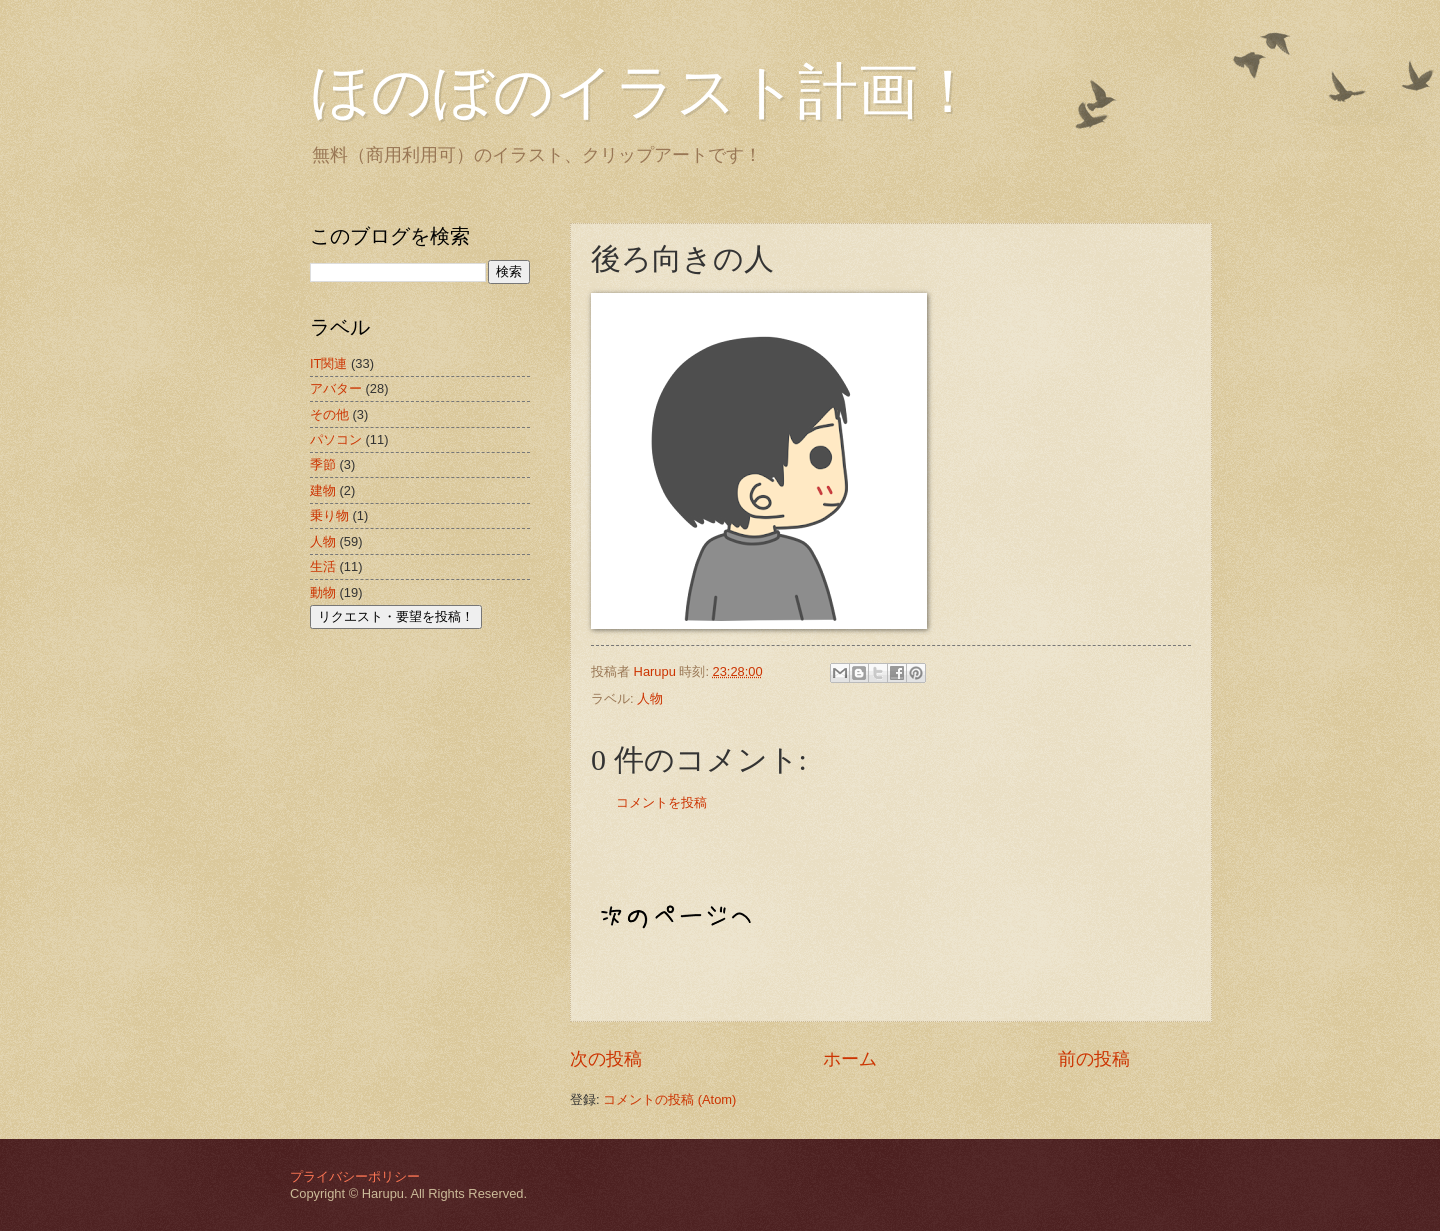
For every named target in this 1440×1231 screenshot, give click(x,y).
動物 (323, 592)
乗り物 (329, 515)
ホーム (850, 1059)
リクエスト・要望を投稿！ (396, 616)
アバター (336, 388)
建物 (323, 490)
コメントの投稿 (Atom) (669, 1099)
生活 (323, 566)
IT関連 (328, 363)
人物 (650, 698)
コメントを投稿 (661, 802)
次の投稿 (606, 1059)
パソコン (336, 439)
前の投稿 (1094, 1059)
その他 (329, 414)
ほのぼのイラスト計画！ (644, 92)
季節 (323, 464)
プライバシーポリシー (355, 1176)
